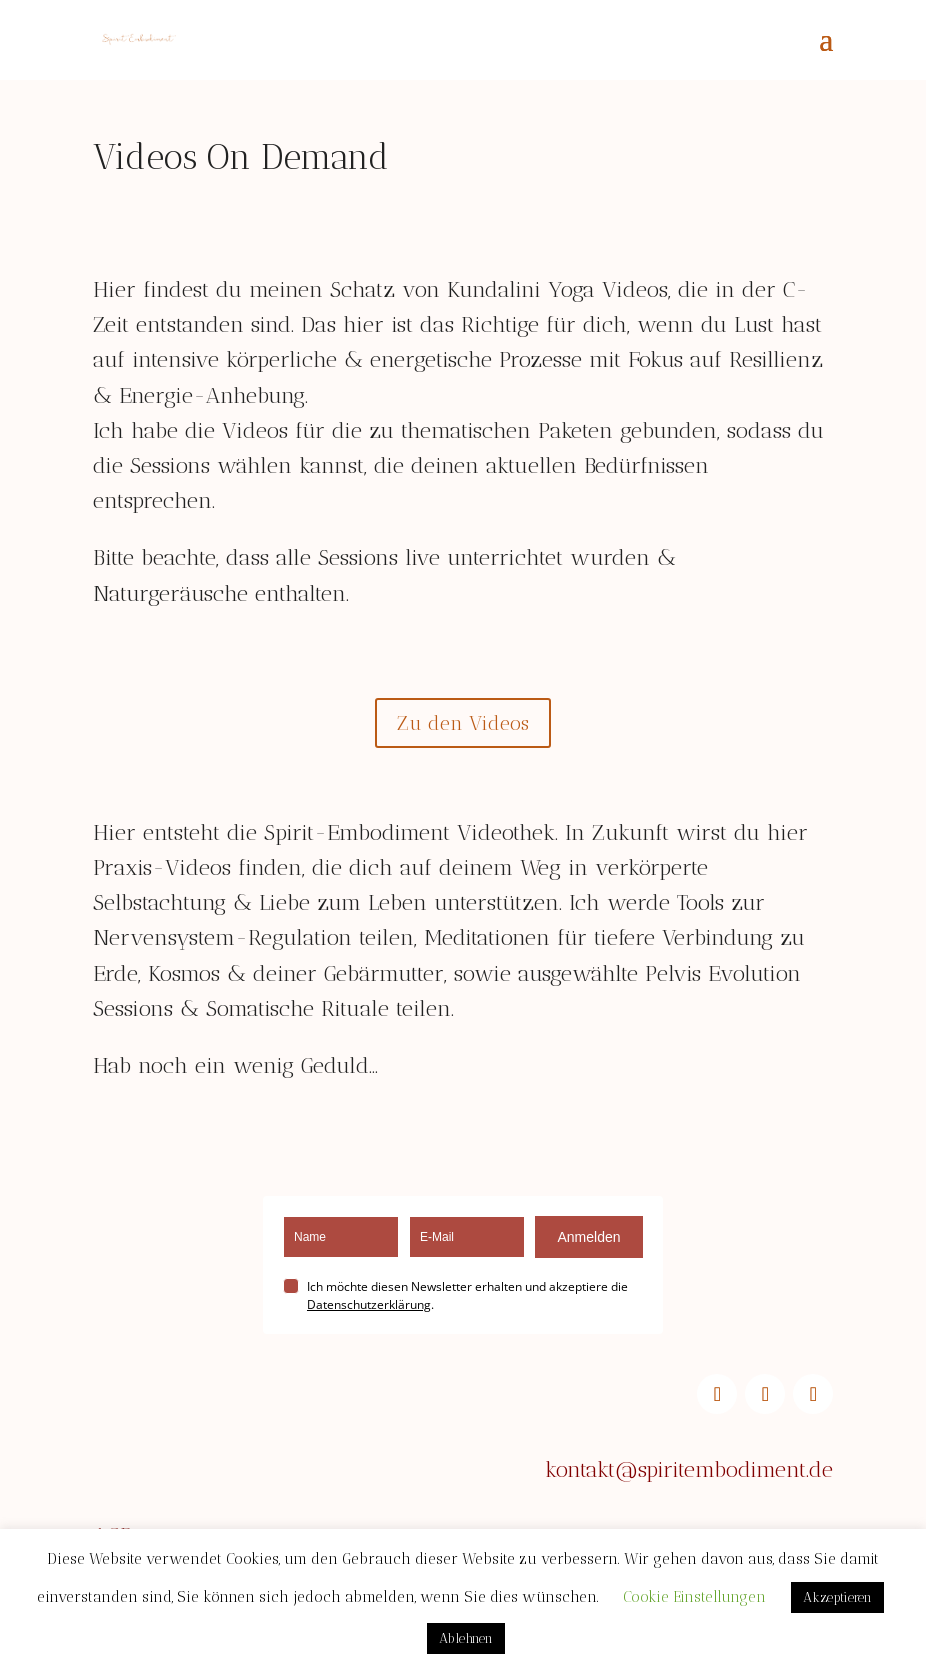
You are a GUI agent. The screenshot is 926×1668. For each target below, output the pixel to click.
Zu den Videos (463, 723)
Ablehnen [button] (466, 1638)
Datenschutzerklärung (369, 1304)
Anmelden (588, 1237)
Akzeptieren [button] (837, 1597)
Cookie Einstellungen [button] (694, 1597)
